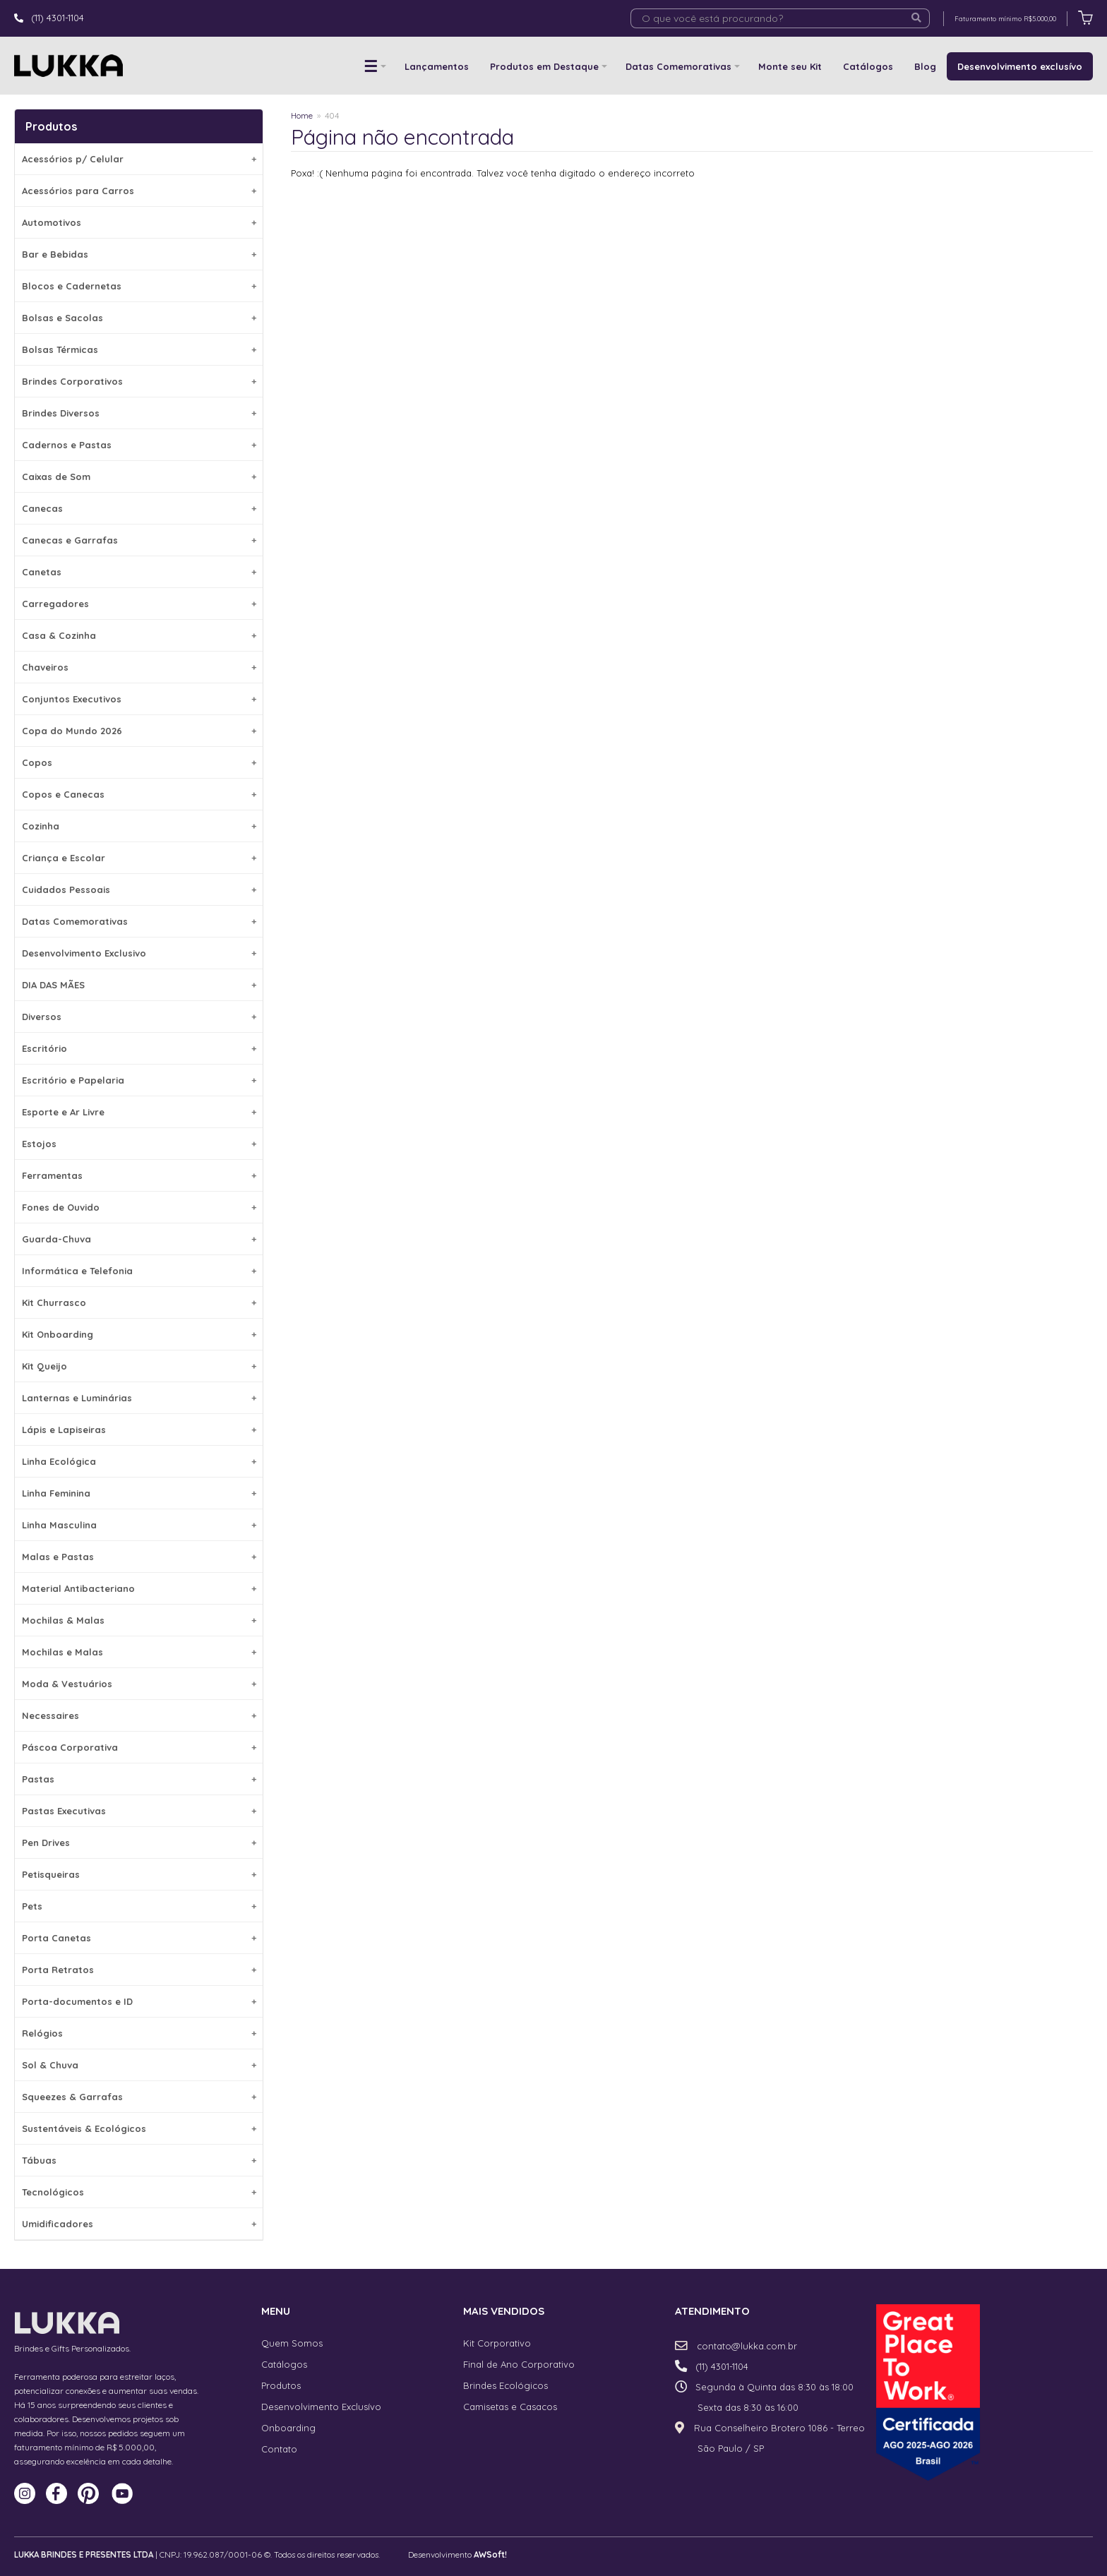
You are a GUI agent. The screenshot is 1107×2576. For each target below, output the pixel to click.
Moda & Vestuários (139, 1684)
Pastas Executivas (139, 1811)
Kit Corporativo (497, 2343)
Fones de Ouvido (139, 1207)
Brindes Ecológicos (505, 2385)
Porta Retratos (139, 1970)
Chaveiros (139, 667)
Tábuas (139, 2160)
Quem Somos (292, 2343)
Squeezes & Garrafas (139, 2097)
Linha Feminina (139, 1493)
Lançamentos (437, 66)
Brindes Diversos (139, 413)
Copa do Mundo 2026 (139, 731)
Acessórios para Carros (139, 191)
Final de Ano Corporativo (519, 2364)
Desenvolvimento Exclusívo (321, 2406)
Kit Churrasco (139, 1302)
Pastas (139, 1779)
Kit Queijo (139, 1366)
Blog (925, 66)
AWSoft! (490, 2554)
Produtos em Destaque (544, 66)
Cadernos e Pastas (139, 445)
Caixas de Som (139, 476)
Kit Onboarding (139, 1334)
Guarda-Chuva (139, 1239)
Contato (279, 2449)
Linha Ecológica (139, 1461)
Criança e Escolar (139, 858)
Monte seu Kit (790, 66)
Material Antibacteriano (139, 1588)
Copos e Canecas (139, 794)
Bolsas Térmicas (139, 349)
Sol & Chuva (139, 2065)
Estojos (139, 1144)
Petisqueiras (139, 1874)
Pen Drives (139, 1842)
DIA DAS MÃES (139, 985)
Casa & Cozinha (139, 635)
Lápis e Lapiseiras (139, 1429)
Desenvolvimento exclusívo (1019, 66)
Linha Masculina (139, 1525)
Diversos (139, 1017)
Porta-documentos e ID (139, 2001)
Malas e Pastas (139, 1557)
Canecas (139, 508)
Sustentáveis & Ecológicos (139, 2128)
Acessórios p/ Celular (139, 159)
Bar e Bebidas (139, 254)
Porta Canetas (139, 1938)
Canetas (139, 572)
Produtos (281, 2385)
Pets (139, 1906)
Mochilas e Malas (139, 1652)
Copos (139, 762)
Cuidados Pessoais (139, 889)
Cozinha (139, 826)
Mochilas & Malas (139, 1620)
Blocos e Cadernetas (139, 286)
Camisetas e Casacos (510, 2406)
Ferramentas (139, 1175)
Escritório (139, 1048)
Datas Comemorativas (678, 66)
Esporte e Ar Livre (139, 1112)
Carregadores (139, 604)
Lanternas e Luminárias (139, 1398)
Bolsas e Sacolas (139, 318)
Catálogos (868, 66)
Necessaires (139, 1715)
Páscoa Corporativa (139, 1747)
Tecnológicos (139, 2192)
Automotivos (139, 222)
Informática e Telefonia (139, 1271)
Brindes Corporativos (139, 381)
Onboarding (288, 2427)
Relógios (139, 2033)
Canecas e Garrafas (139, 540)
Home (302, 115)
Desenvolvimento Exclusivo (139, 953)
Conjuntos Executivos (139, 699)
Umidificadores (139, 2224)
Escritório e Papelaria (139, 1080)
